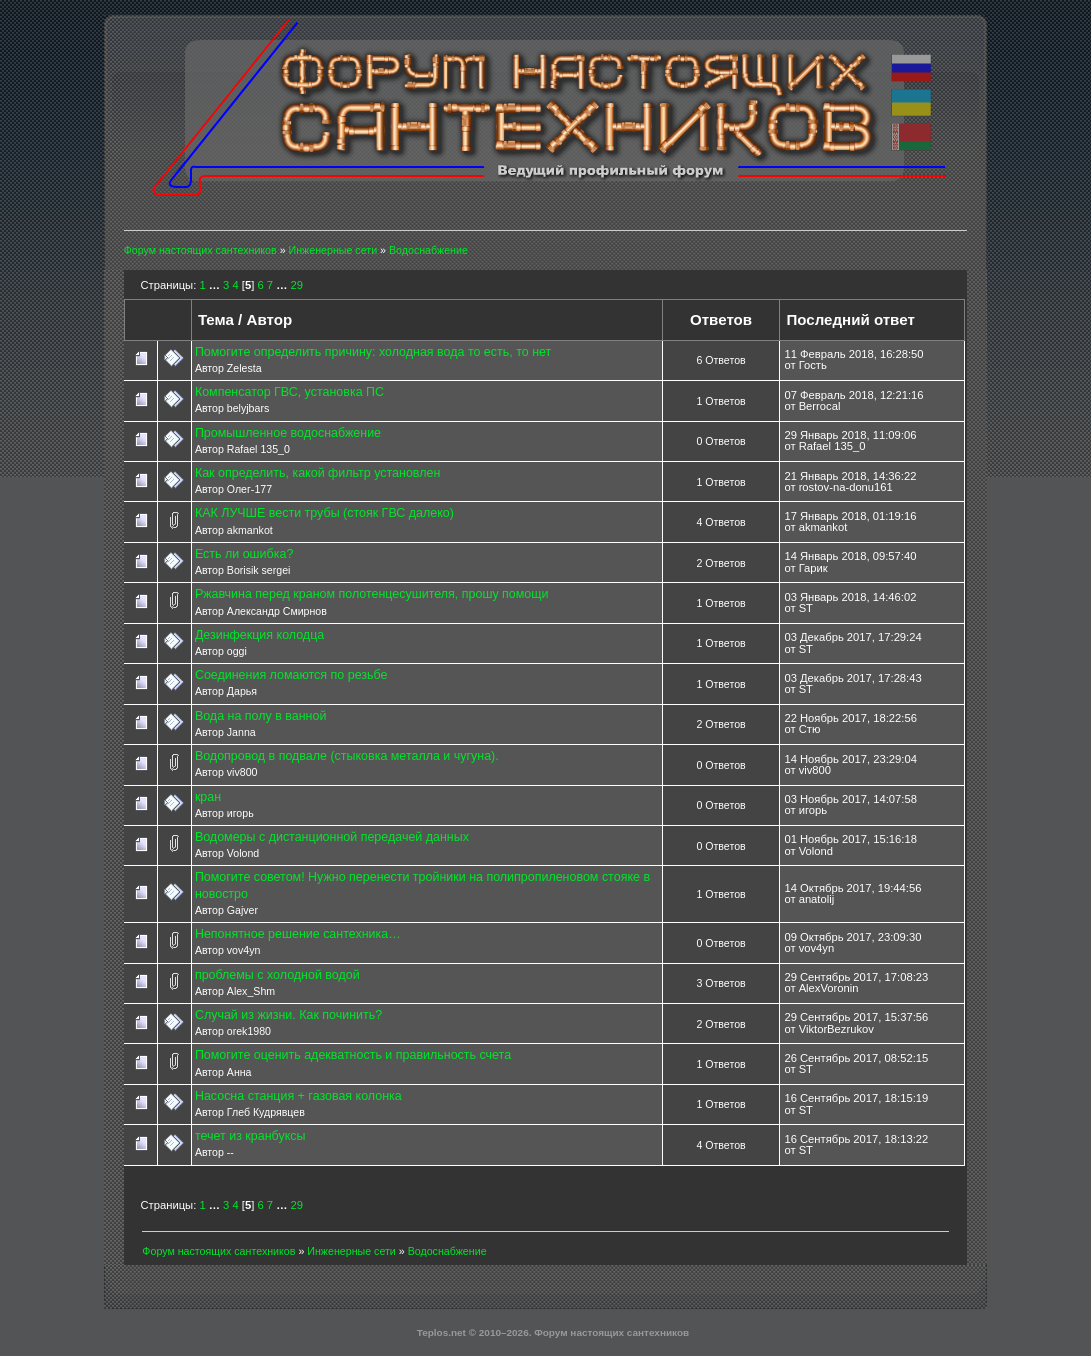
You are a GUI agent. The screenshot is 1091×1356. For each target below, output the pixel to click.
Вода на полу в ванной (261, 716)
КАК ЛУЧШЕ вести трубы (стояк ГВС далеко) (324, 513)
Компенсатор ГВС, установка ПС (289, 392)
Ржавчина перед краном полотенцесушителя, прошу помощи (372, 594)
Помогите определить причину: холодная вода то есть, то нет (373, 352)
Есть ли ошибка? (244, 554)
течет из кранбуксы (250, 1136)
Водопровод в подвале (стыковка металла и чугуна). (347, 756)
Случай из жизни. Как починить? (288, 1015)
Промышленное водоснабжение (288, 433)
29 (297, 285)
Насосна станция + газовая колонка (298, 1096)
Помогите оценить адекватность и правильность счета (353, 1055)
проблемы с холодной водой (277, 975)
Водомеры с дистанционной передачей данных (332, 837)
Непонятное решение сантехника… (298, 934)
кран (208, 797)
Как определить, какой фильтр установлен (317, 473)
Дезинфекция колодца (259, 635)
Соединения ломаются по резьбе (291, 675)
